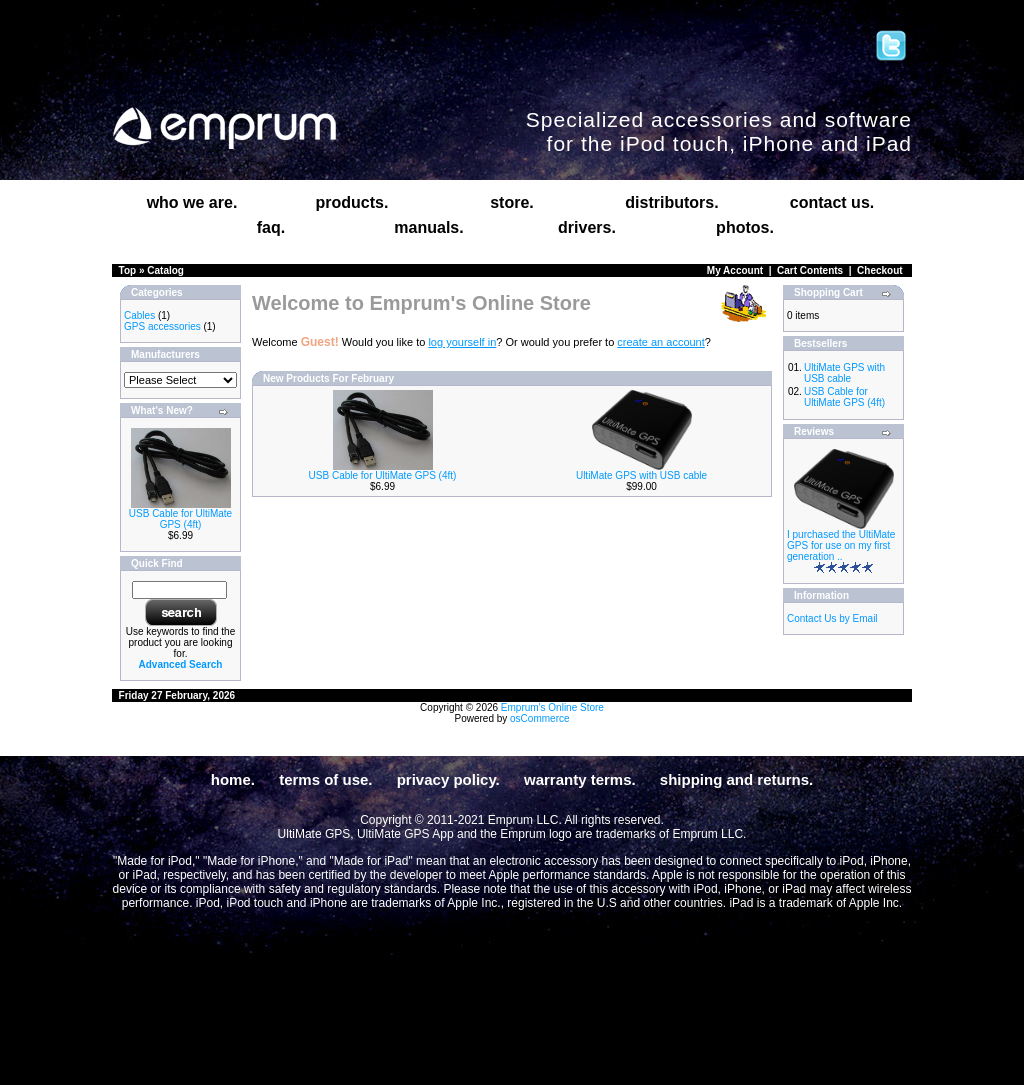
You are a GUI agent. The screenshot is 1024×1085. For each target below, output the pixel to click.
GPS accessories (162, 326)
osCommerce (539, 718)
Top (128, 270)
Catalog (165, 270)
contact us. (832, 202)
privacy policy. (448, 779)
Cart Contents (810, 270)
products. (352, 202)
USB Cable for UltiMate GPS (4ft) (180, 519)
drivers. (587, 227)
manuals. (428, 227)
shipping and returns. (736, 779)
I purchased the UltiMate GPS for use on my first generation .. (841, 545)
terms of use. (325, 779)
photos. (745, 227)
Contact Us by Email (832, 618)
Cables (139, 315)
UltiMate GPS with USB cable (641, 475)
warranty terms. (580, 779)
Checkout (880, 270)
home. (233, 779)
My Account (735, 270)
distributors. (671, 202)
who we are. (192, 202)
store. (512, 202)
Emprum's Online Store (552, 707)
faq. (271, 227)
